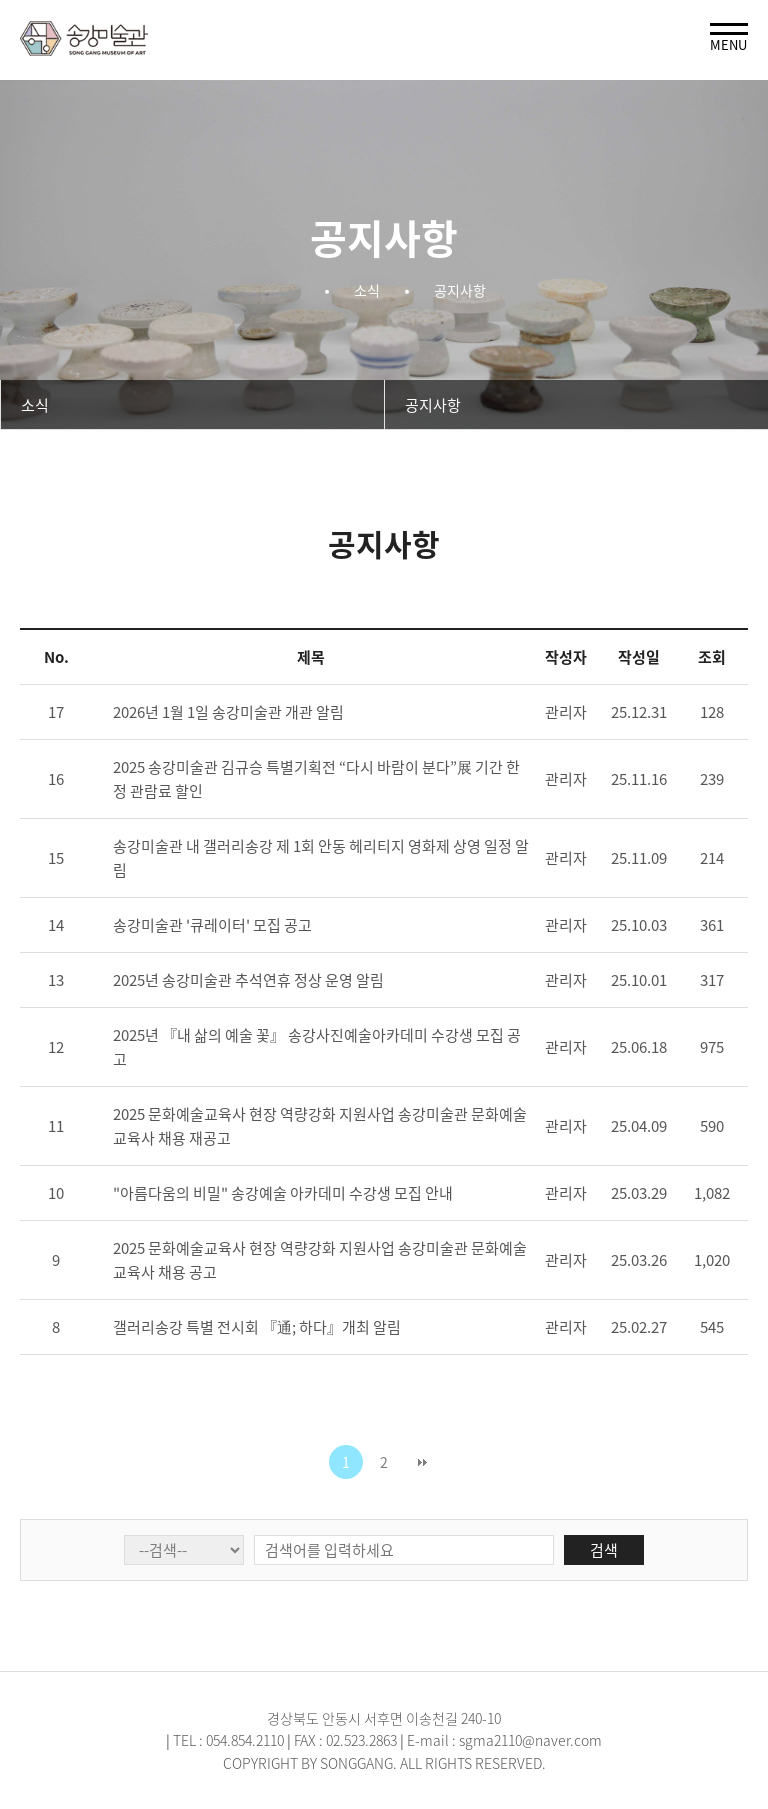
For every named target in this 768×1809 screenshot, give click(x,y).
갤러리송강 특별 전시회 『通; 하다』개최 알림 (257, 1327)
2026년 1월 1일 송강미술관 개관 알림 (228, 712)
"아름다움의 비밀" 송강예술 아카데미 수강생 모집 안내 (283, 1193)
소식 (35, 405)
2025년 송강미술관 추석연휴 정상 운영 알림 (248, 980)
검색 (604, 1550)
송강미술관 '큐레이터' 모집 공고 (212, 925)
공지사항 (433, 405)
